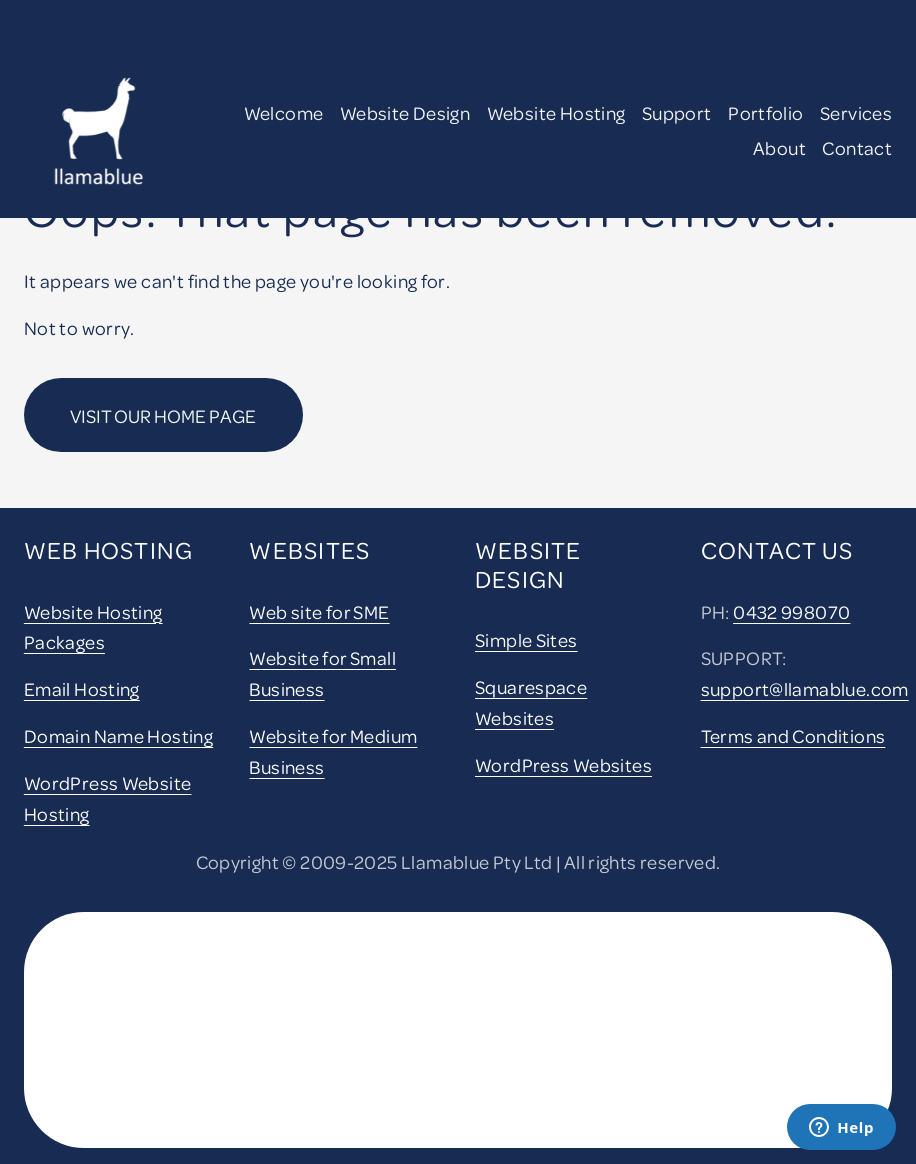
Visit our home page (163, 415)
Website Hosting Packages (93, 627)
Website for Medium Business (333, 751)
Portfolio (765, 112)
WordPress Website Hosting (108, 798)
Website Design (405, 112)
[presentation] (160, 986)
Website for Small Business (322, 673)
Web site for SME (319, 611)
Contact (857, 147)
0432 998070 (791, 611)
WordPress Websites (563, 764)
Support (677, 112)
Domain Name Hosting (118, 735)
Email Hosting (82, 688)
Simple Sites (526, 639)
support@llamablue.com (805, 688)
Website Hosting (556, 112)
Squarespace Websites (531, 702)
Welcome (284, 112)
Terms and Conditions (793, 735)
